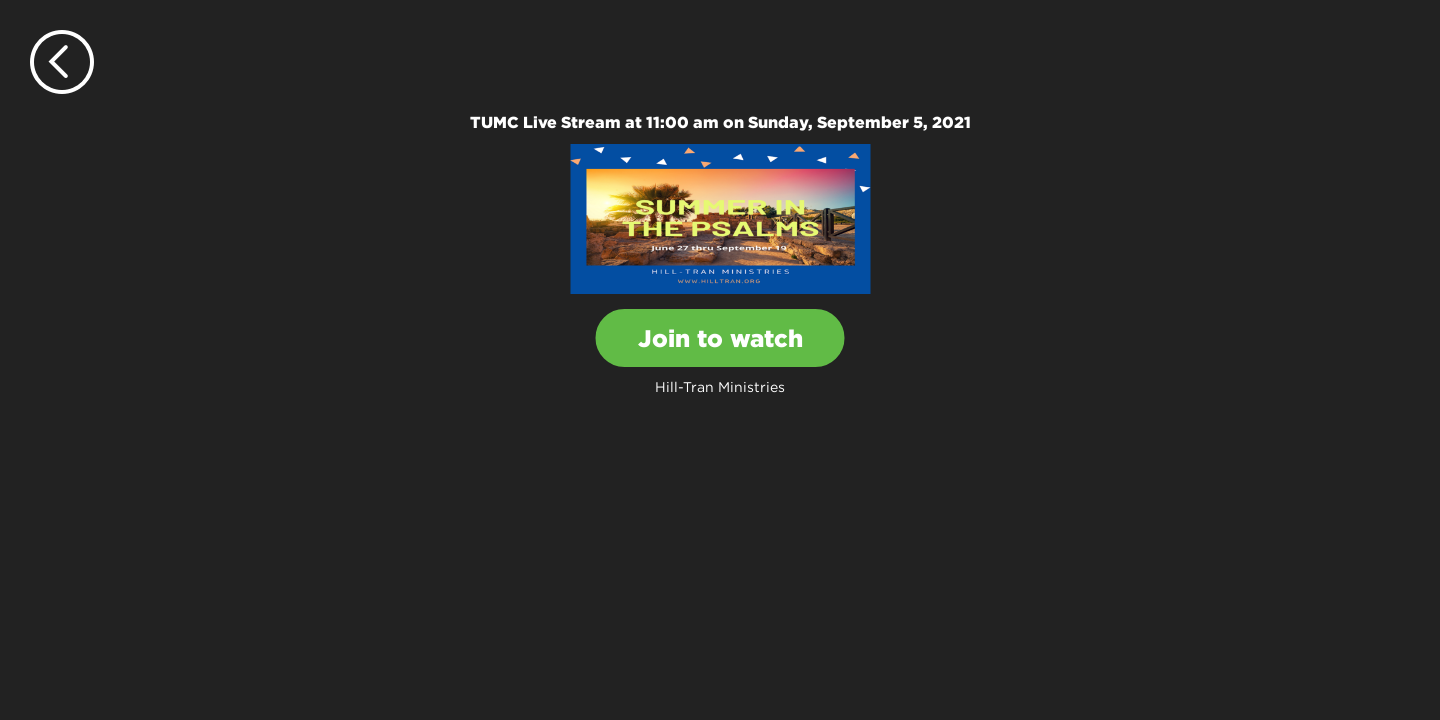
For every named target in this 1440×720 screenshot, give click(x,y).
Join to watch (720, 338)
